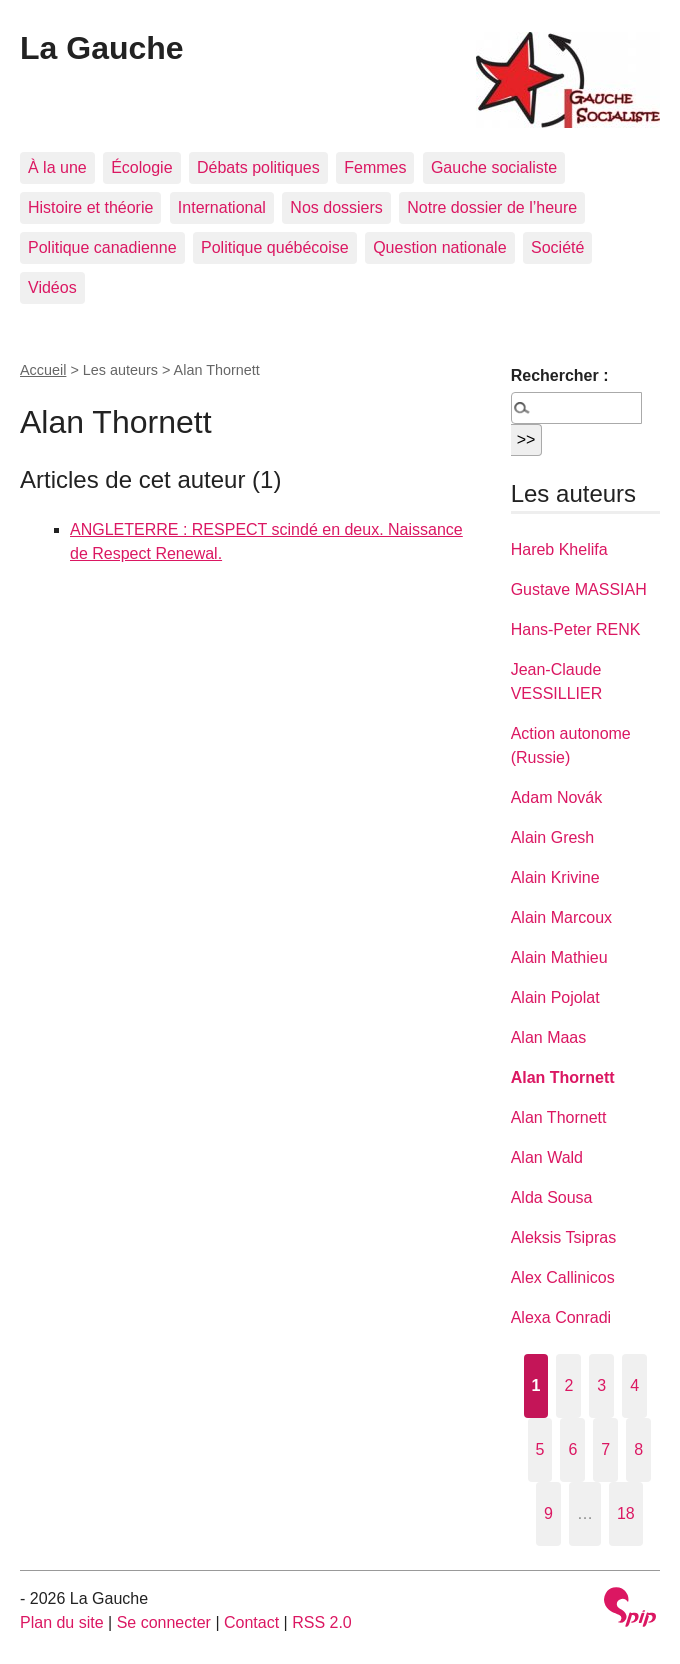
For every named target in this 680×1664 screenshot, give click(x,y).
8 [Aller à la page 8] (638, 1449)
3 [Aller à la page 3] (601, 1385)
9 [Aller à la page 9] (548, 1513)
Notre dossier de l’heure (492, 207)
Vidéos (52, 287)
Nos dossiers (336, 207)
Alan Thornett (563, 1077)
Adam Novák (557, 797)
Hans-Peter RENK (576, 629)
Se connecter (164, 1622)
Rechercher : (560, 375)
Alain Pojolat (555, 997)
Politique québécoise (275, 247)
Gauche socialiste (494, 167)
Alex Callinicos (563, 1277)
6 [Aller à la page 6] (572, 1449)
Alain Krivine (555, 877)
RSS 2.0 (322, 1622)
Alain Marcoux (561, 917)
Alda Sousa (552, 1197)
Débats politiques (258, 167)
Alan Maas (549, 1037)
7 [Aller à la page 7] (605, 1449)
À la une (57, 167)
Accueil (43, 370)
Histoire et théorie (90, 207)
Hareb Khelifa (559, 549)
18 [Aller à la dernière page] (626, 1513)
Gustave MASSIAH (579, 589)
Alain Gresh (553, 837)
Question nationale (439, 247)
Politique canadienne (102, 247)
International (222, 207)
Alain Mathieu (559, 957)
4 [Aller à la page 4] (634, 1385)
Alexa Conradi (561, 1317)
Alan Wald (547, 1157)
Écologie (141, 167)
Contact (251, 1622)
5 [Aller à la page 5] (540, 1449)
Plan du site (62, 1622)
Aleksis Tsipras (564, 1237)
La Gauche (102, 48)
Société (557, 247)
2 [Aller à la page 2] (568, 1385)
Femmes (375, 167)
